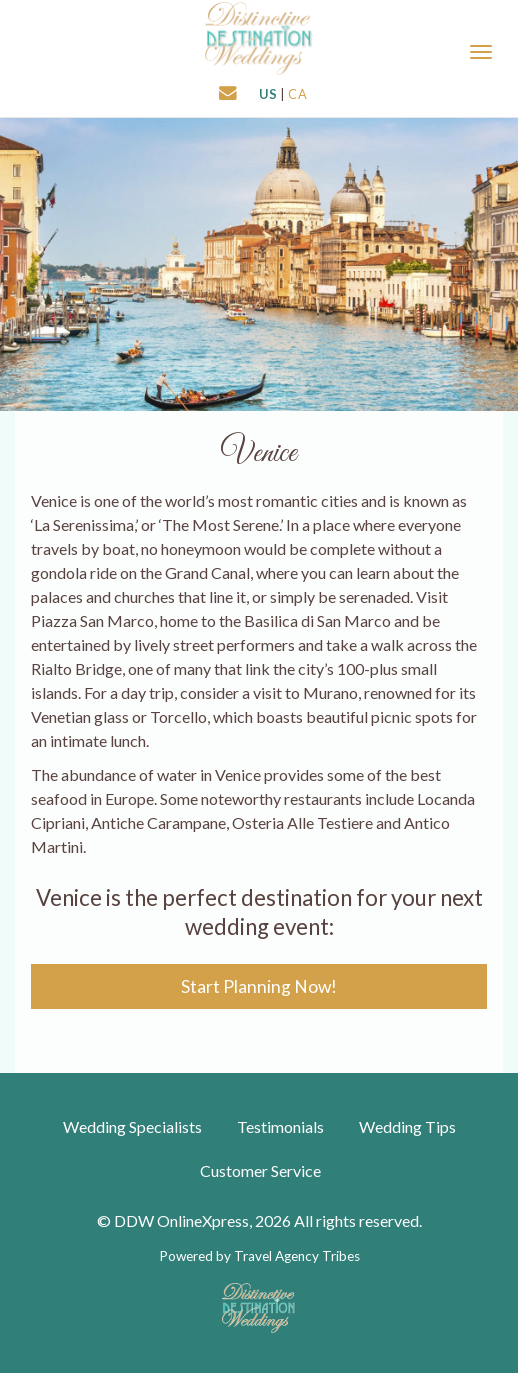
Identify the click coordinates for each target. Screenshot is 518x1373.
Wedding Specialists (132, 1126)
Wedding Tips (407, 1126)
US (268, 94)
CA (298, 94)
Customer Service (260, 1170)
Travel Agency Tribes (297, 1256)
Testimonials (280, 1126)
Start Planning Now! (259, 986)
